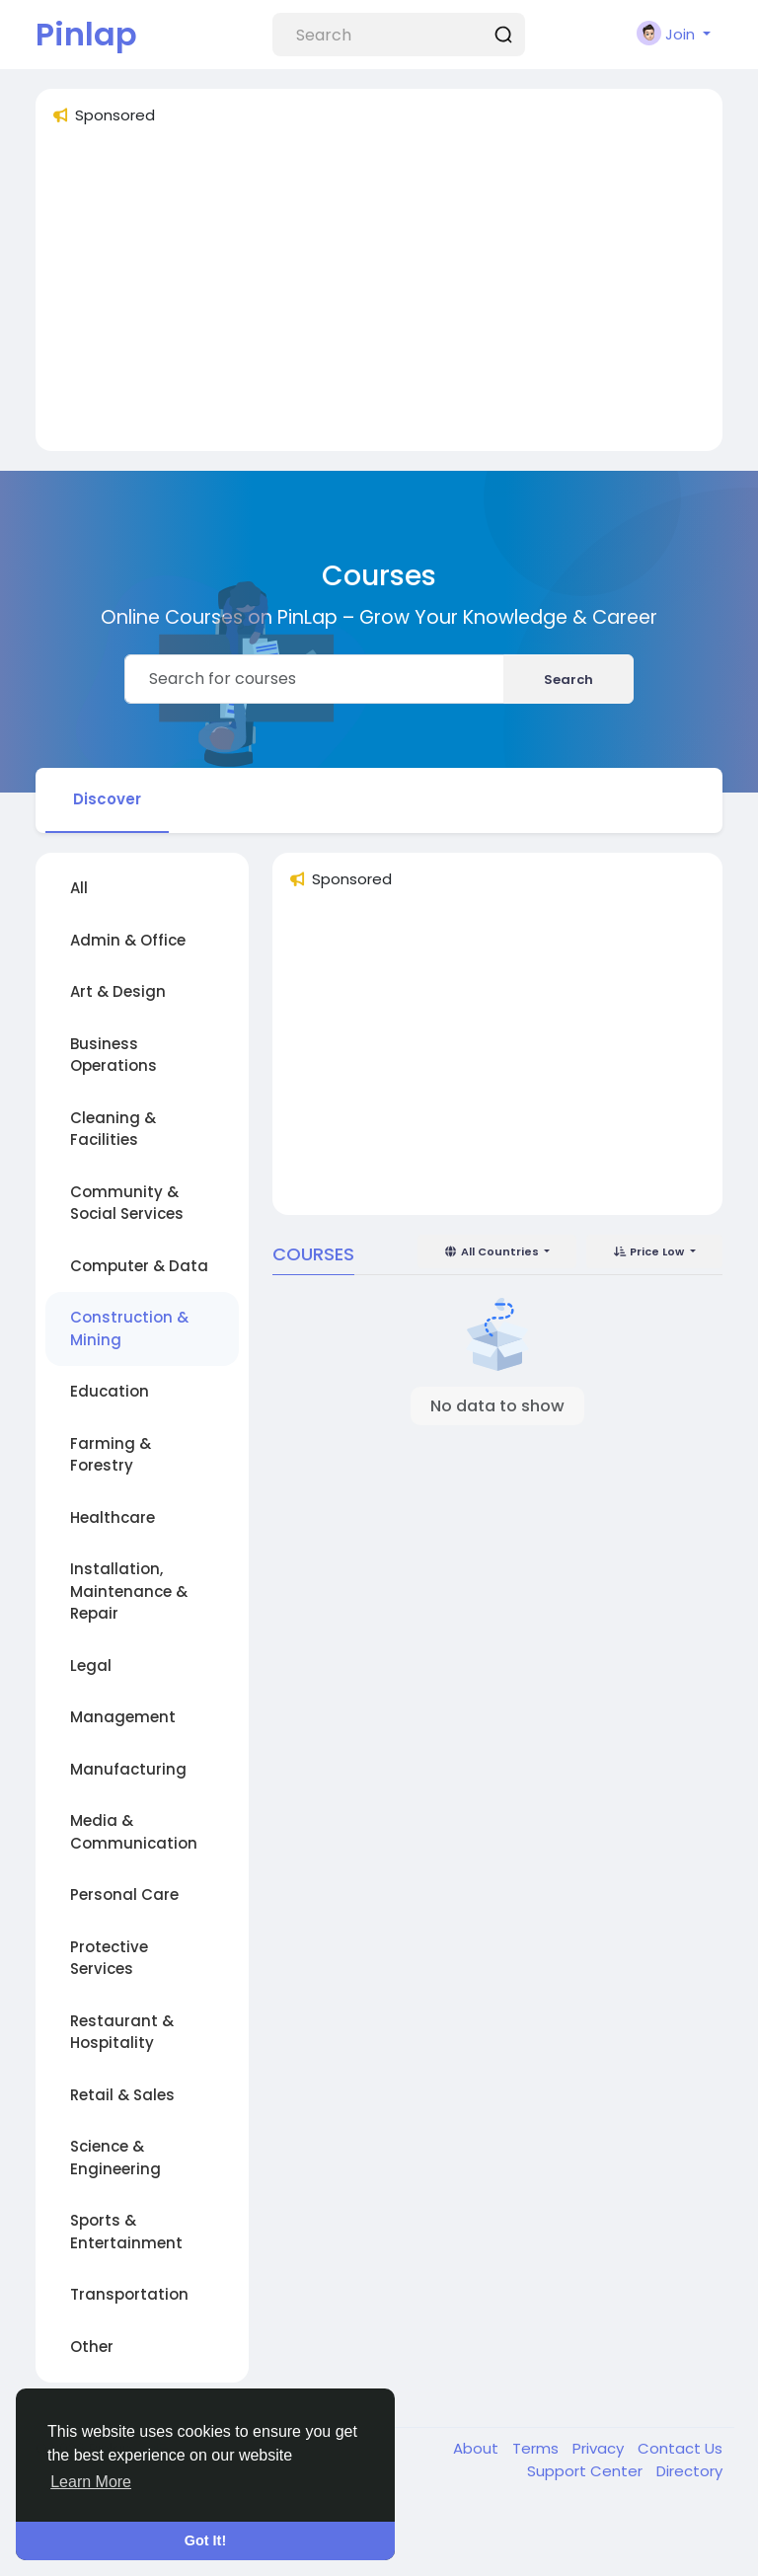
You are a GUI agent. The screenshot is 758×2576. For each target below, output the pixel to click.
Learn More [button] (90, 2481)
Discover (107, 799)
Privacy (600, 2448)
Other (92, 2346)
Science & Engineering (115, 2157)
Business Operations (113, 1055)
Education (109, 1391)
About (477, 2448)
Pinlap (86, 34)
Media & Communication (133, 1832)
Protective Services (109, 1958)
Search (568, 679)
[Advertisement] (379, 297)
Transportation (129, 2294)
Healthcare (112, 1517)
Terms (537, 2448)
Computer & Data (139, 1265)
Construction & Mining (129, 1328)
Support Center (586, 2471)
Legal (91, 1665)
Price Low (650, 1251)
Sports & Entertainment (126, 2231)
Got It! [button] (205, 2540)
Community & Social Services (127, 1203)
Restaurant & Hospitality (122, 2032)
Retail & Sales (122, 2094)
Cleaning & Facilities (113, 1129)
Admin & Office (128, 940)
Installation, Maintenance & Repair (129, 1591)
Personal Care (124, 1894)
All (79, 887)
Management (123, 1716)
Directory (689, 2471)
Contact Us (680, 2448)
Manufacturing (128, 1769)
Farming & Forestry (110, 1455)
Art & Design (118, 991)
